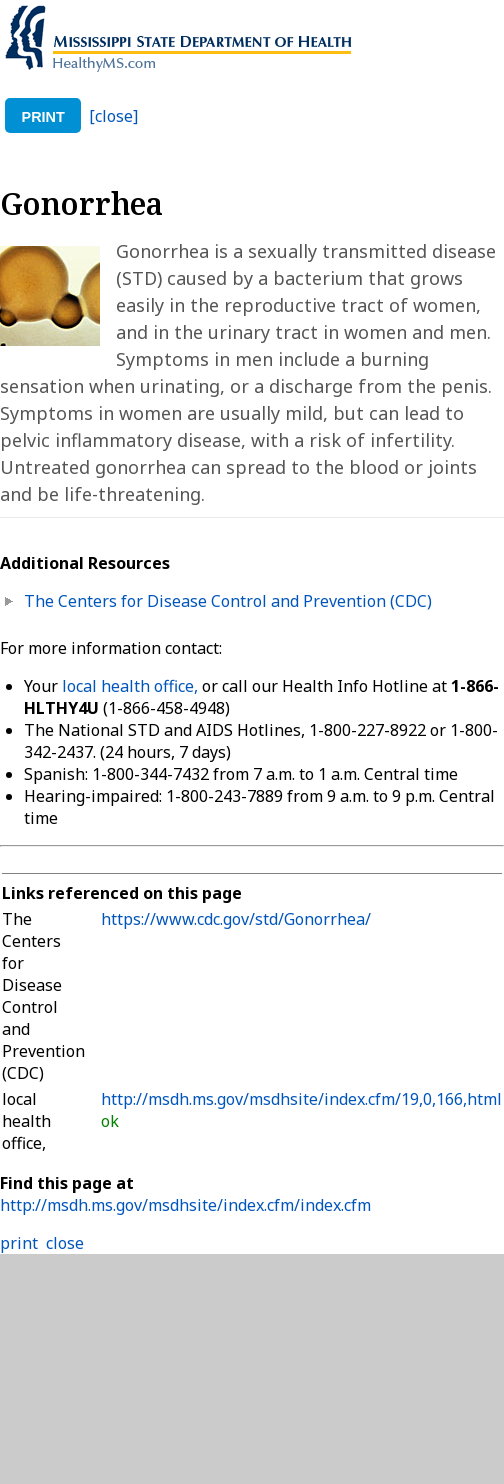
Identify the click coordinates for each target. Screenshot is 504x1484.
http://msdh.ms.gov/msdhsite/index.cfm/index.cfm (185, 1205)
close (65, 1243)
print (43, 117)
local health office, (130, 686)
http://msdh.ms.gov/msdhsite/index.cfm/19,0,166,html (301, 1099)
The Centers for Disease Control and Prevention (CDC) (228, 601)
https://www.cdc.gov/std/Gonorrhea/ (236, 919)
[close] (113, 116)
